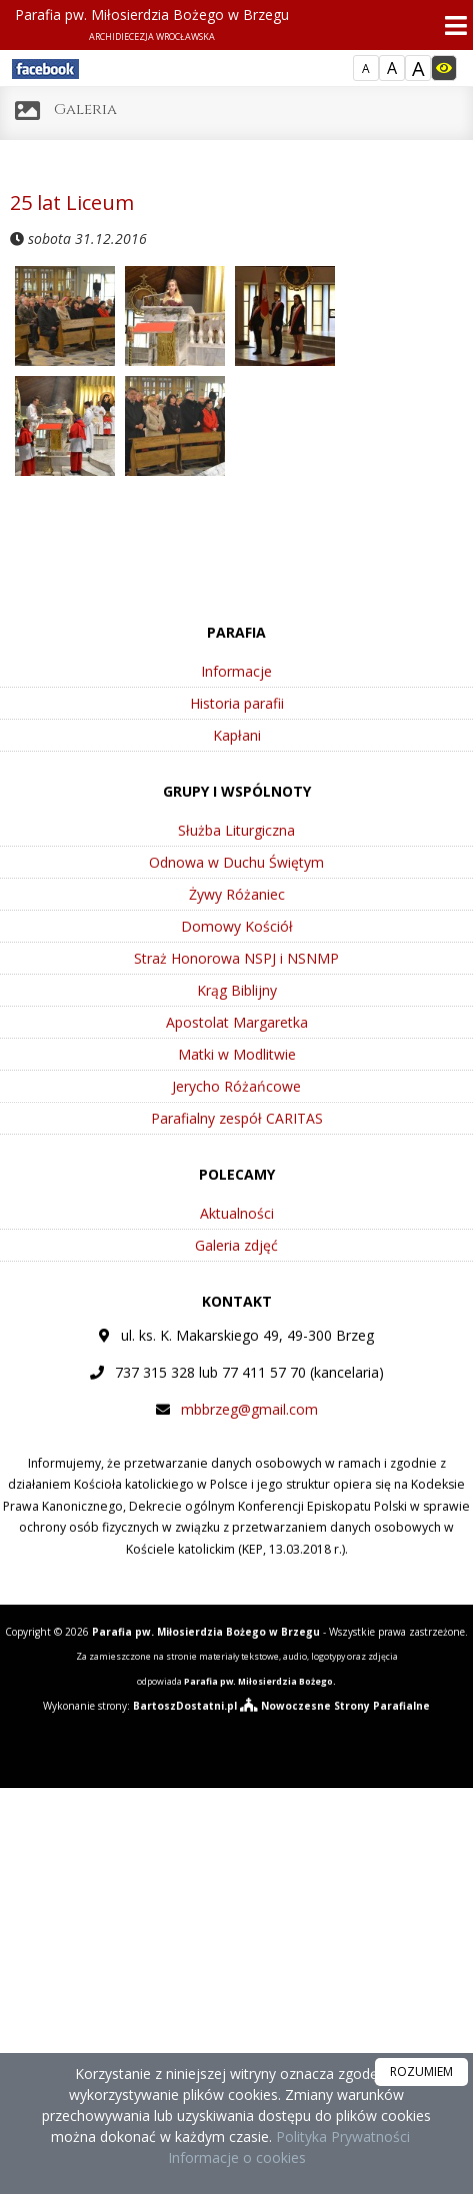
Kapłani (237, 787)
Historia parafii (237, 755)
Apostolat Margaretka (237, 1074)
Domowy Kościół (237, 978)
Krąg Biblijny (237, 1042)
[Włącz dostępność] (444, 68)
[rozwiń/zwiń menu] (450, 25)
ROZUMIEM (421, 2071)
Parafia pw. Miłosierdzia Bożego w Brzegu (152, 24)
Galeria (85, 109)
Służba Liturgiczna (236, 882)
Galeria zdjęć (236, 1297)
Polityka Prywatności (341, 2136)
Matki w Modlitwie (237, 1106)
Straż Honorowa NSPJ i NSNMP (236, 1010)
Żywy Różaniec (237, 946)
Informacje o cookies (237, 2157)
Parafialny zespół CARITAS (237, 1170)
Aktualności (237, 1265)
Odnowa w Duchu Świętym (236, 914)
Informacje (236, 723)
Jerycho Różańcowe (236, 1138)
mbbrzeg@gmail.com (249, 1461)
